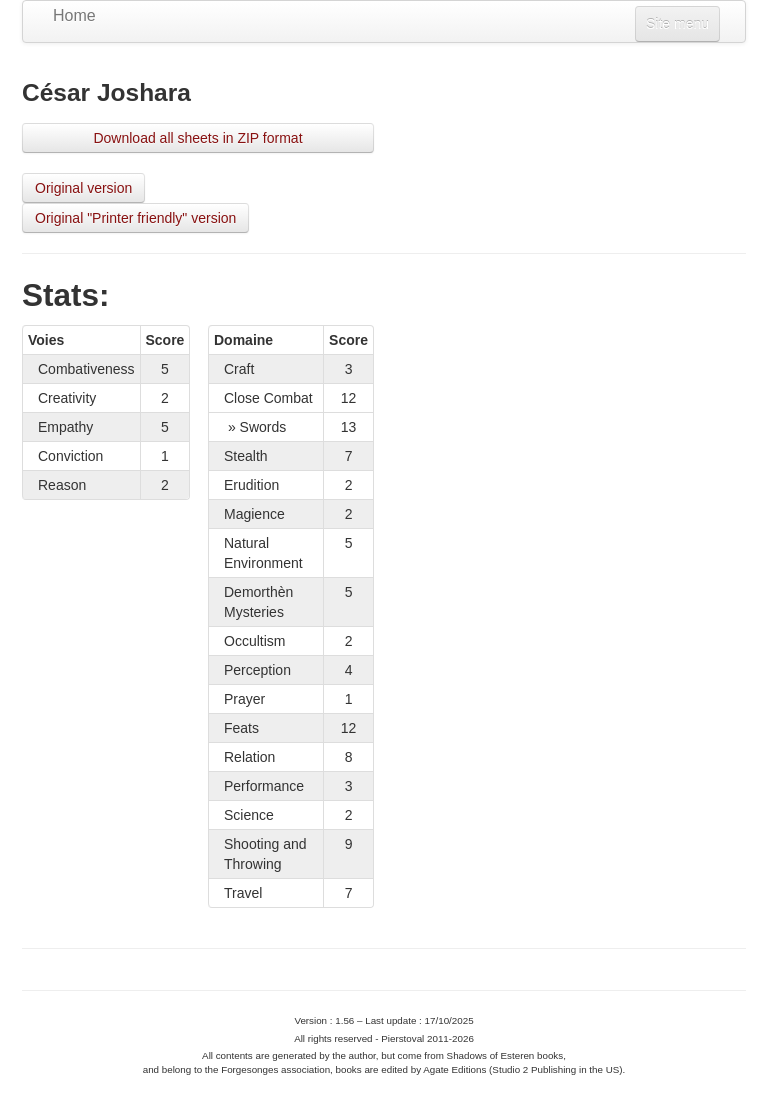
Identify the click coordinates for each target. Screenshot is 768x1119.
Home (74, 15)
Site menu (677, 24)
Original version (83, 188)
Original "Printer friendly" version (135, 218)
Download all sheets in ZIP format (197, 138)
